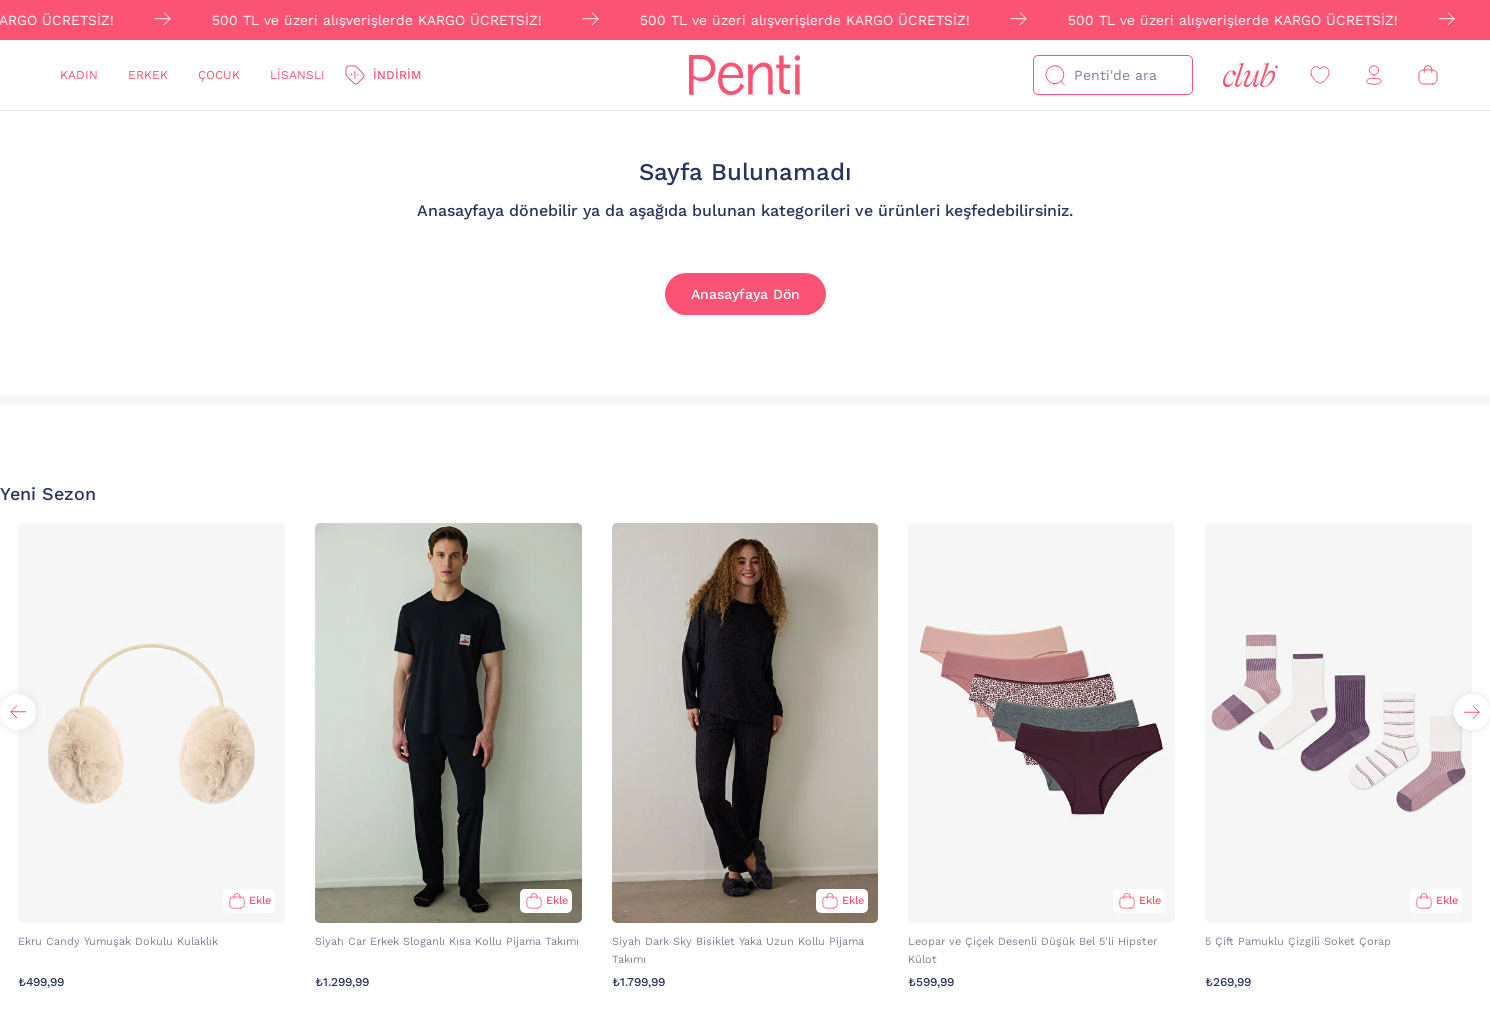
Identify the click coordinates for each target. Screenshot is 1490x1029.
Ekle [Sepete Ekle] (260, 900)
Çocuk (219, 75)
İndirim (397, 75)
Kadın (79, 75)
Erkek (148, 75)
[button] (1472, 712)
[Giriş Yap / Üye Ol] (1374, 75)
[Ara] (1055, 75)
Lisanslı (297, 75)
